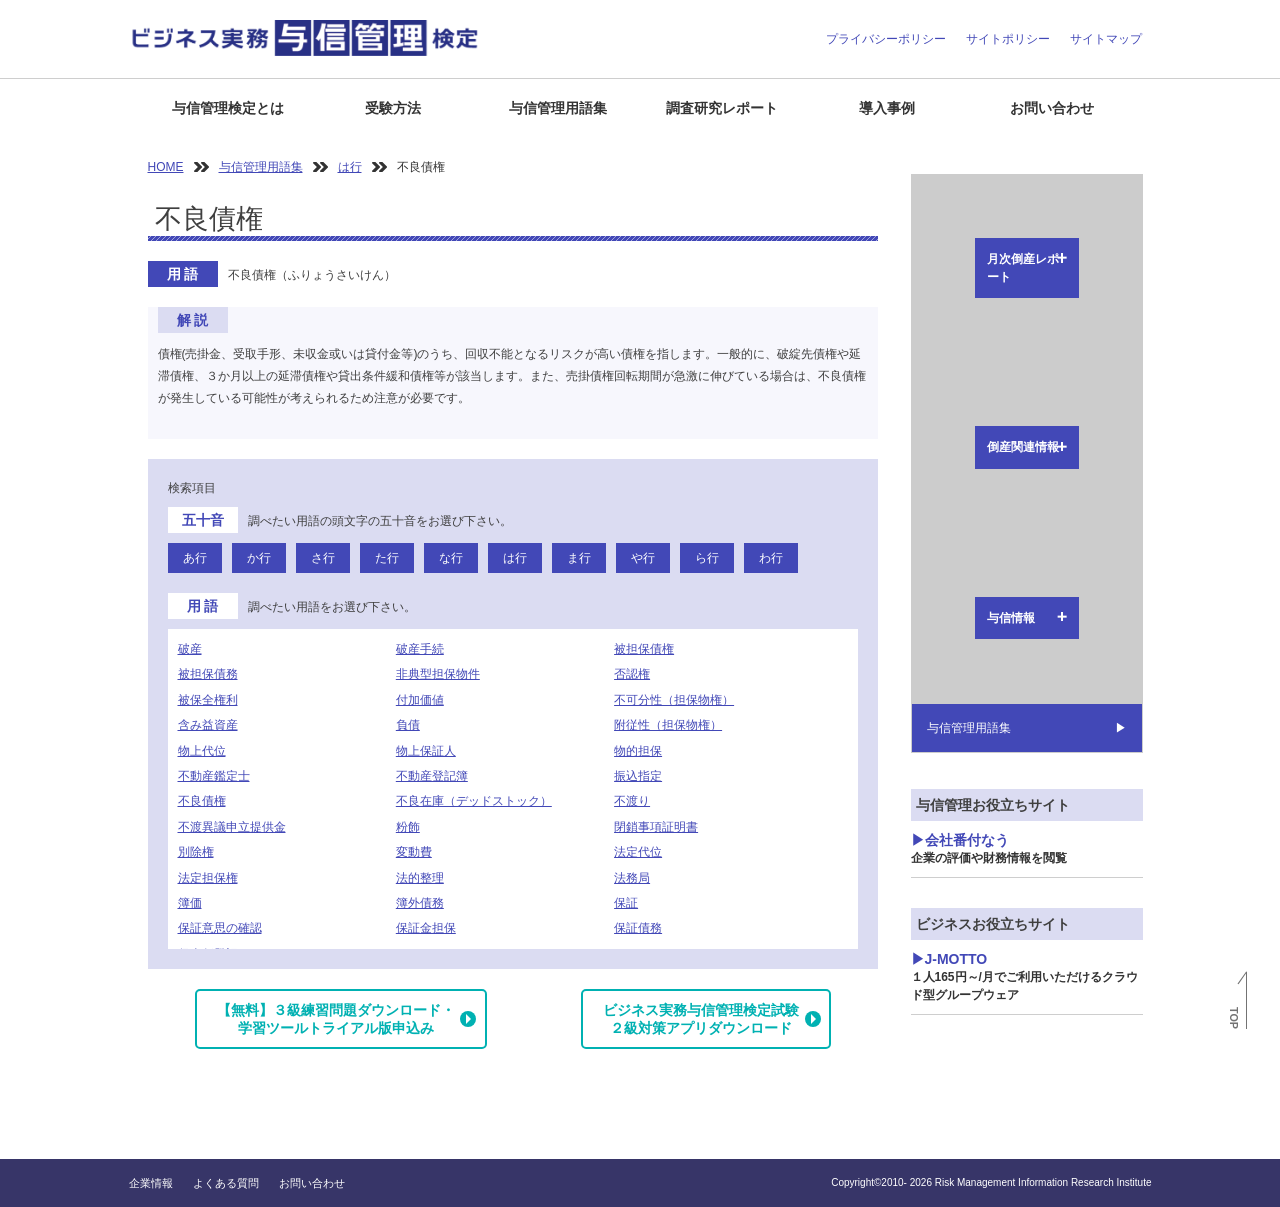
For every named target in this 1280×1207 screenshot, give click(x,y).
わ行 (771, 558)
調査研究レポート (722, 108)
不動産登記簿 (432, 776)
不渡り (632, 801)
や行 (643, 558)
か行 (259, 558)
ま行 (579, 558)
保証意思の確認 (220, 928)
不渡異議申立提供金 (232, 827)
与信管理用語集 (558, 108)
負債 (408, 725)
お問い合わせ (1052, 108)
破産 (190, 649)
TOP (1234, 1018)
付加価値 (420, 700)
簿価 (190, 903)
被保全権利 (208, 700)
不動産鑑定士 (214, 776)
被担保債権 (644, 649)
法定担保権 (208, 878)
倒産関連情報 (960, 240)
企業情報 (151, 1183)
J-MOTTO (1024, 581)
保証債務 (638, 928)
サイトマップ (1106, 39)
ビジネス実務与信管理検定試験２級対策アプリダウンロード (701, 1019)
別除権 (196, 852)
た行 (387, 558)
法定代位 (638, 852)
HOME (166, 167)
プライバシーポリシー (886, 39)
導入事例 (887, 108)
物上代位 (202, 751)
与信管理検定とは (228, 108)
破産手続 (420, 649)
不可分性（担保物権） (674, 700)
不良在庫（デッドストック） (474, 801)
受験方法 (393, 108)
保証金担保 (426, 928)
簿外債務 (420, 903)
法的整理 (420, 878)
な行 (451, 558)
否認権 (632, 674)
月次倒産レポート (972, 196)
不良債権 (202, 801)
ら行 (707, 558)
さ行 (323, 558)
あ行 (195, 558)
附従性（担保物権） (668, 725)
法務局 (632, 878)
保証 (626, 903)
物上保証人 (426, 751)
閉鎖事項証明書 (656, 827)
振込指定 (638, 776)
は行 (350, 167)
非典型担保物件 (438, 674)
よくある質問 (226, 1183)
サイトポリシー (1008, 39)
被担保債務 (208, 674)
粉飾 (408, 827)
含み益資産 (208, 725)
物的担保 (638, 751)
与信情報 (948, 284)
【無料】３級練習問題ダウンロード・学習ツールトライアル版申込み (336, 1019)
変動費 (414, 852)
